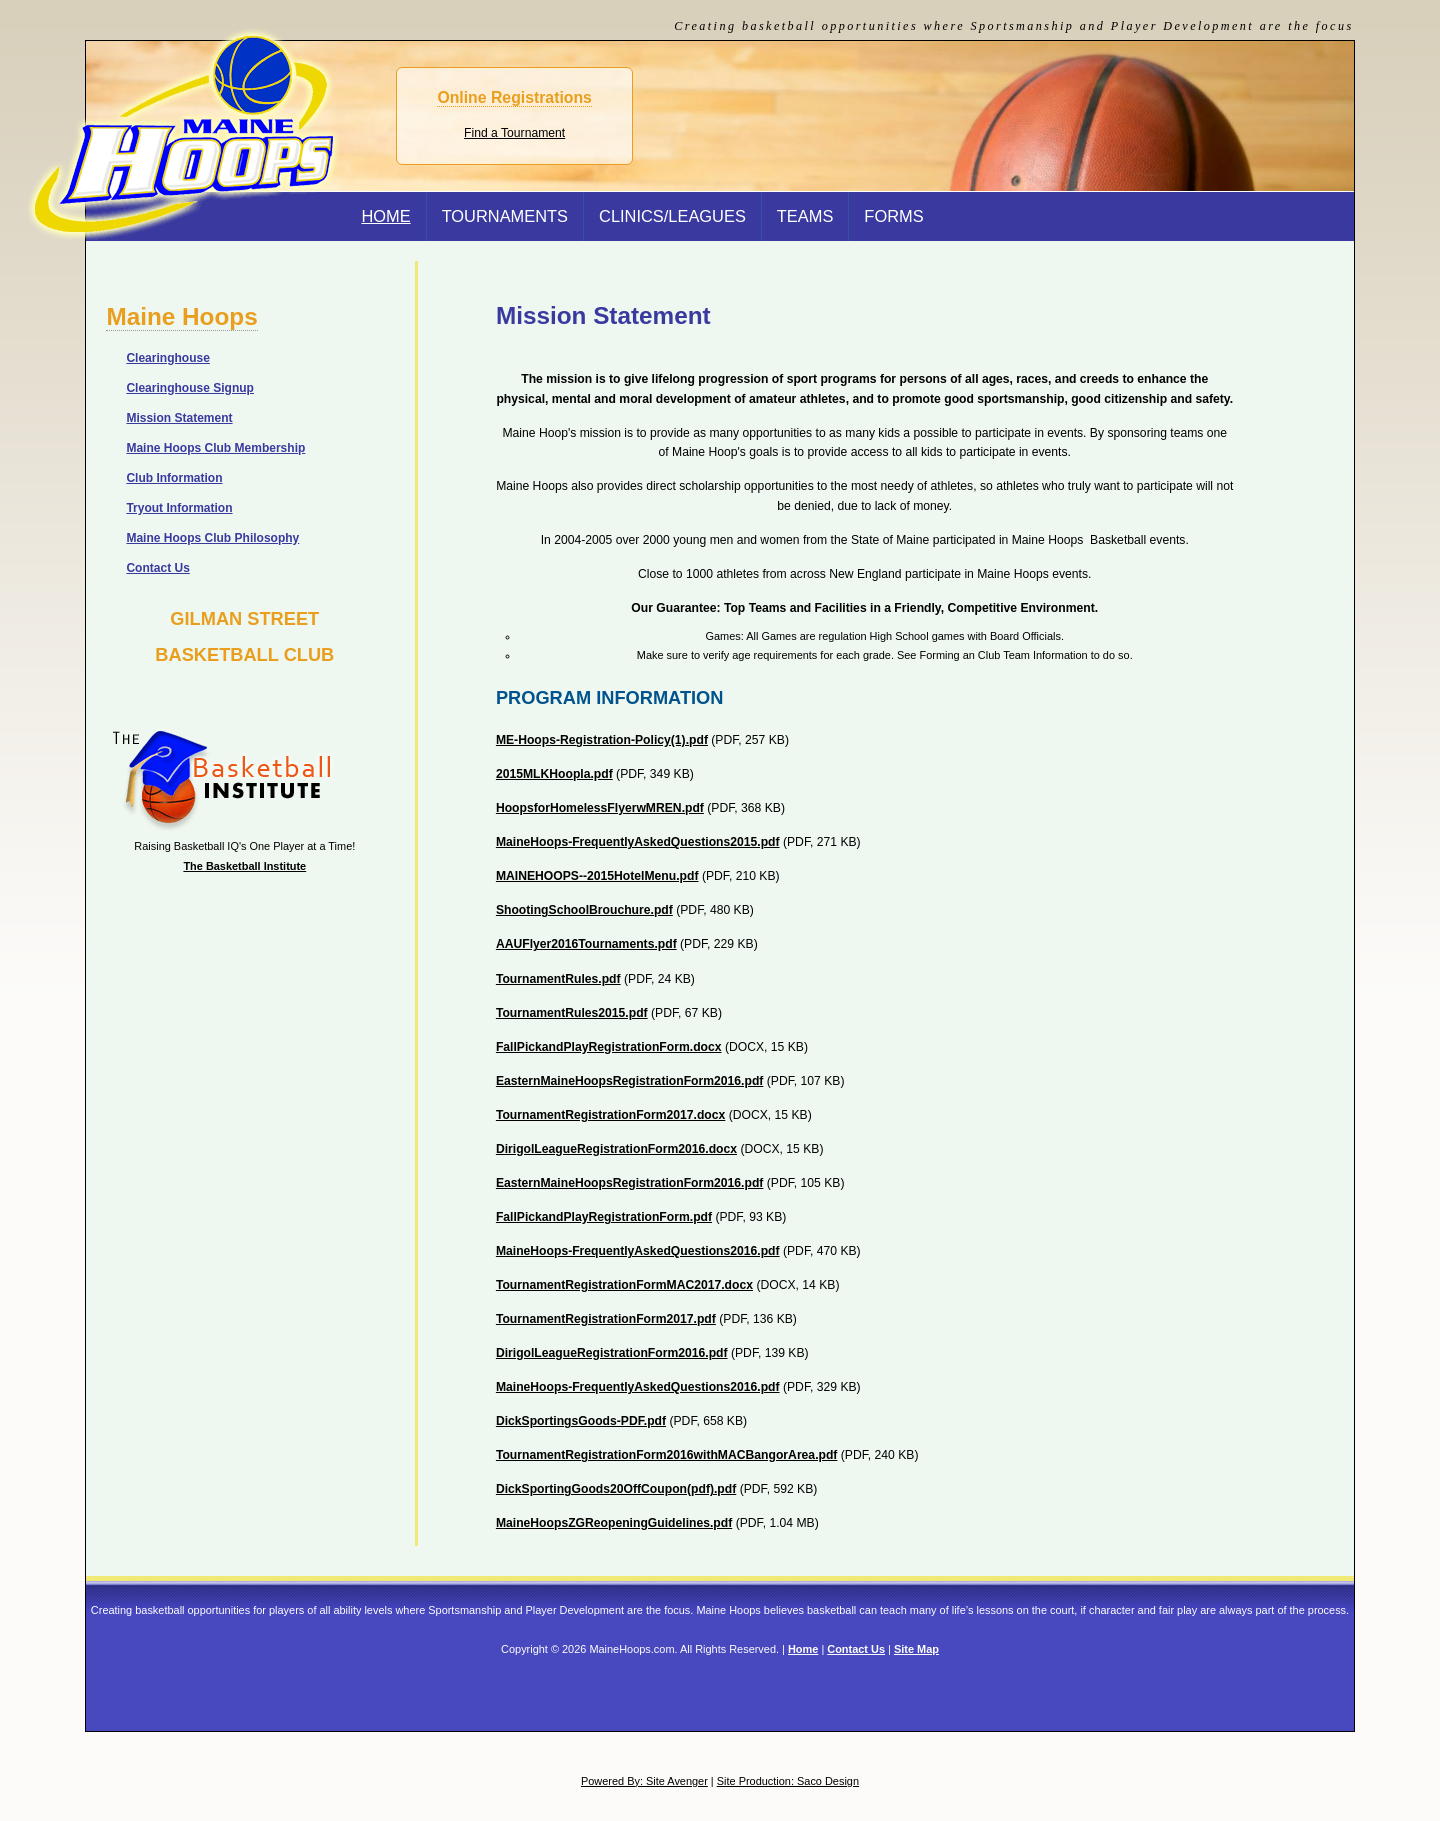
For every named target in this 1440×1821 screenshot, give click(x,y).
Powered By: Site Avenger (644, 1781)
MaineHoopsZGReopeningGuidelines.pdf (614, 1523)
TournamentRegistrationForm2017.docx (610, 1115)
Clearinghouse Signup (190, 388)
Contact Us (157, 568)
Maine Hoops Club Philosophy (212, 538)
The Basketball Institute (244, 866)
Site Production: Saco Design (788, 1781)
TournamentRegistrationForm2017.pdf (606, 1319)
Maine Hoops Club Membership (215, 448)
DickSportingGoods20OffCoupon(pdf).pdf (616, 1489)
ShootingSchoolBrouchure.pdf (584, 910)
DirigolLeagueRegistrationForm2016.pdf (612, 1353)
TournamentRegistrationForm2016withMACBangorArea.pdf (667, 1455)
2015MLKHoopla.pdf (554, 774)
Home (803, 1649)
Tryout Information (179, 508)
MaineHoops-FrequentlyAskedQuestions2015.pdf (638, 842)
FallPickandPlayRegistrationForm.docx (609, 1047)
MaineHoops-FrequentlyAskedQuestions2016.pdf (638, 1251)
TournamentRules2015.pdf (572, 1013)
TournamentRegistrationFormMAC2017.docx (624, 1285)
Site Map (916, 1649)
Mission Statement (179, 418)
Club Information (174, 478)
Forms (893, 216)
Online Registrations (514, 97)
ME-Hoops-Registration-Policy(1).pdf (602, 740)
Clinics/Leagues (672, 216)
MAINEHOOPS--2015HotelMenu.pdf (597, 876)
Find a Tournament (514, 133)
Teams (805, 216)
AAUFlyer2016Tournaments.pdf (586, 944)
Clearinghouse (167, 358)
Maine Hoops (181, 316)
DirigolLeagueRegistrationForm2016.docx (616, 1149)
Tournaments (505, 216)
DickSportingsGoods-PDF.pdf (581, 1421)
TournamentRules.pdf (558, 979)
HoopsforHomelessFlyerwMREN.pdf (600, 808)
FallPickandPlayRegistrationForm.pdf (604, 1217)
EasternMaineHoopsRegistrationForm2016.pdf (630, 1081)
